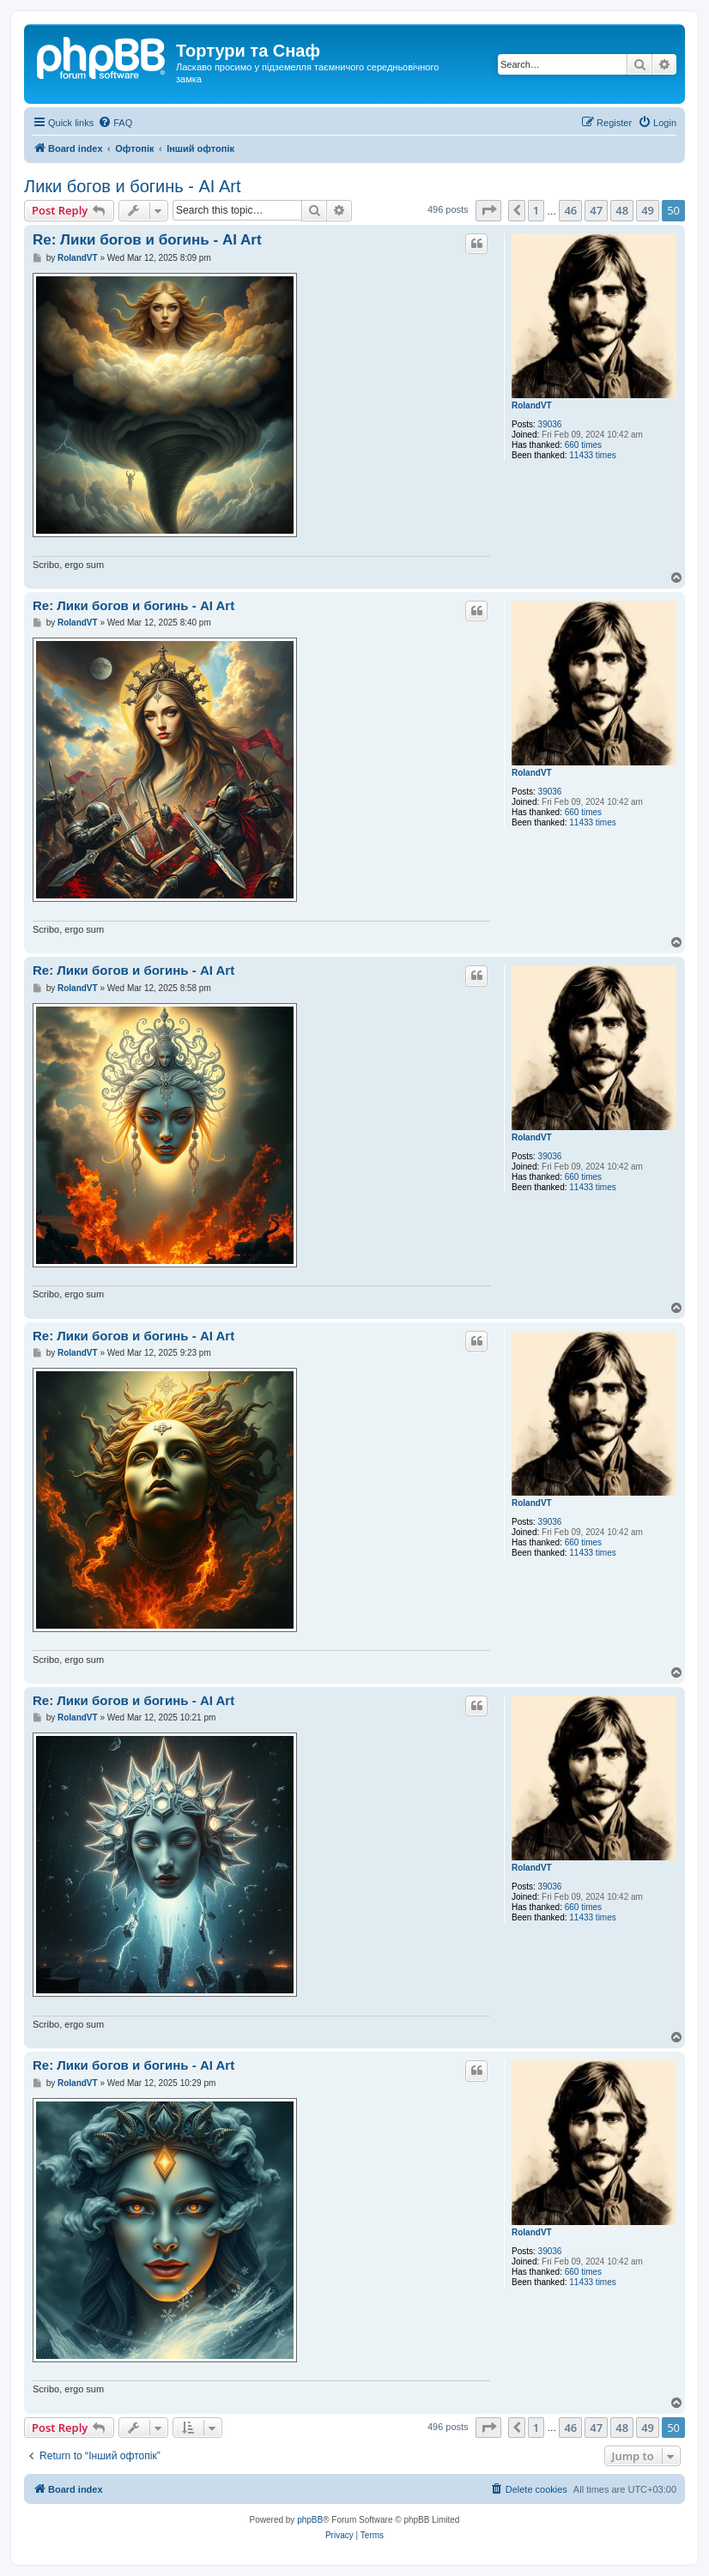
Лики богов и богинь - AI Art (132, 186)
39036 (550, 424)
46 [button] (570, 210)
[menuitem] (115, 122)
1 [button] (536, 210)
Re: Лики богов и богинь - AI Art (147, 240)
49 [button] (647, 210)
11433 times (592, 455)
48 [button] (621, 210)
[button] (488, 210)
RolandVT (532, 405)
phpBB (310, 2520)
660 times (583, 445)
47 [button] (596, 210)
